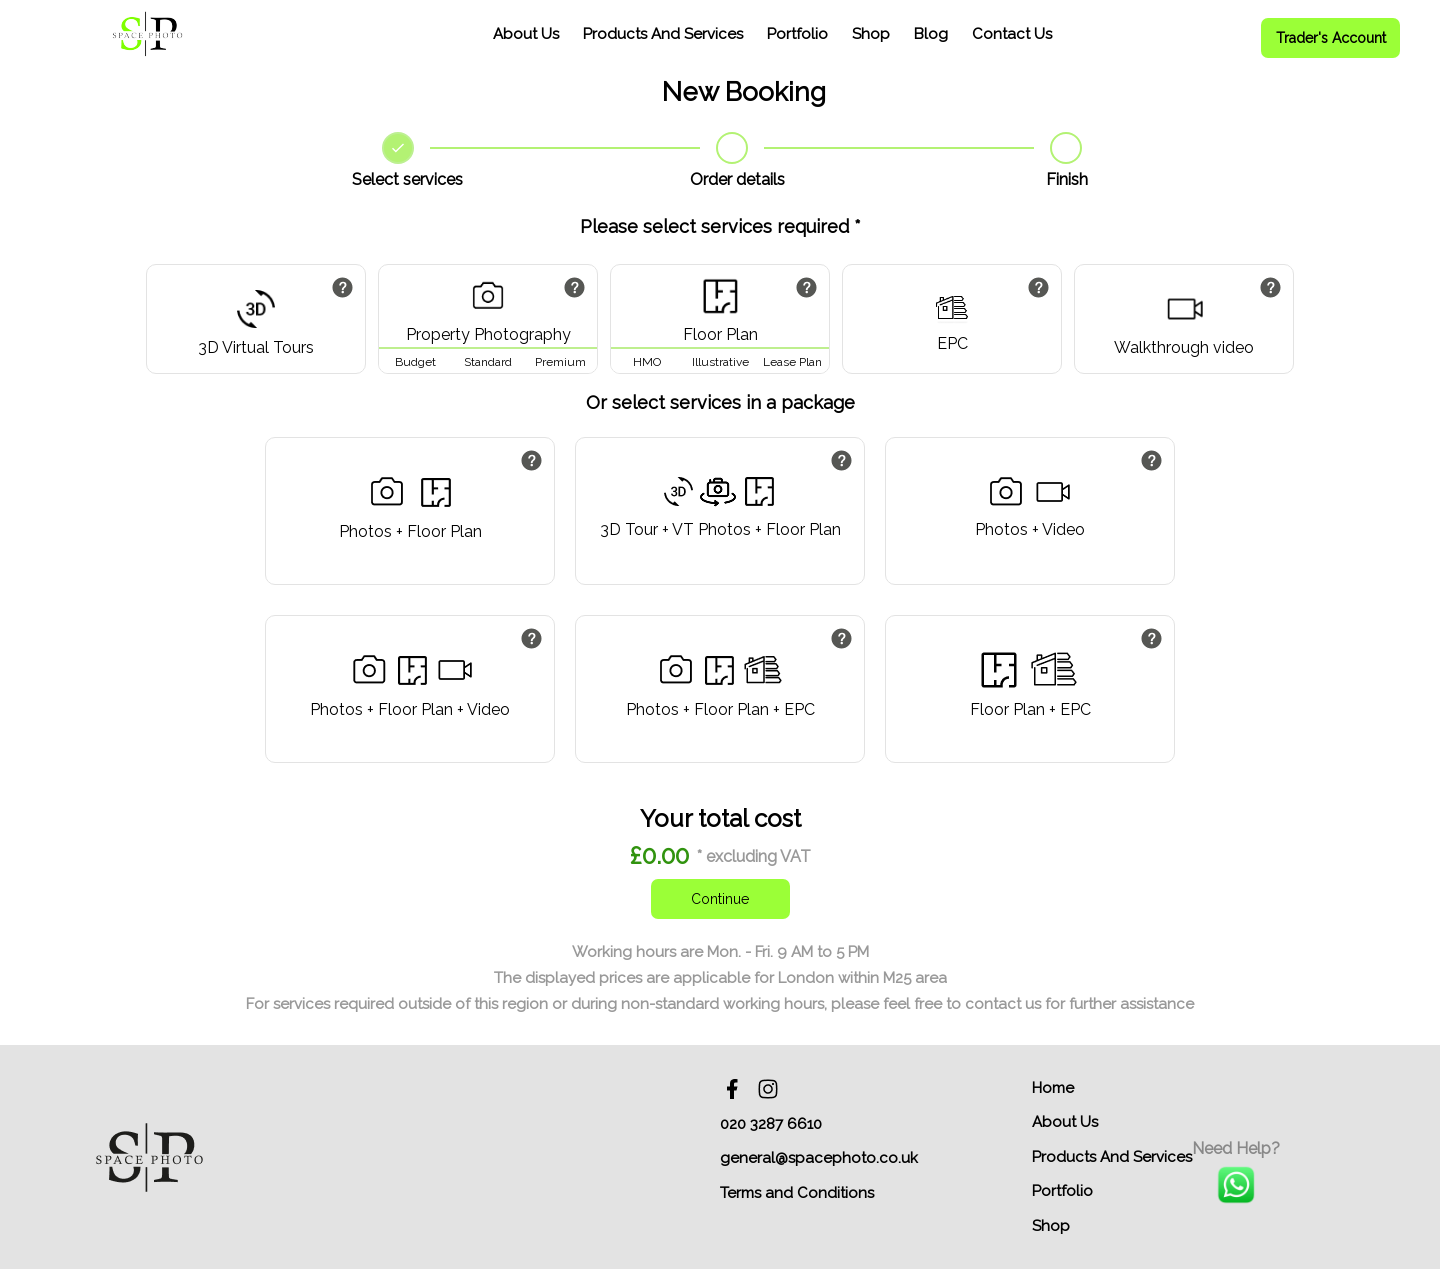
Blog (931, 34)
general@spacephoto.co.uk (819, 1158)
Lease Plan (792, 362)
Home (1053, 1088)
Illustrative (720, 362)
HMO (647, 362)
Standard (488, 362)
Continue (720, 899)
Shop (871, 34)
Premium (560, 362)
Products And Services (663, 34)
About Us (526, 34)
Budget (415, 362)
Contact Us (1012, 34)
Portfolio (797, 34)
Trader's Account (1331, 38)
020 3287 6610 (771, 1124)
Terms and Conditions (797, 1193)
